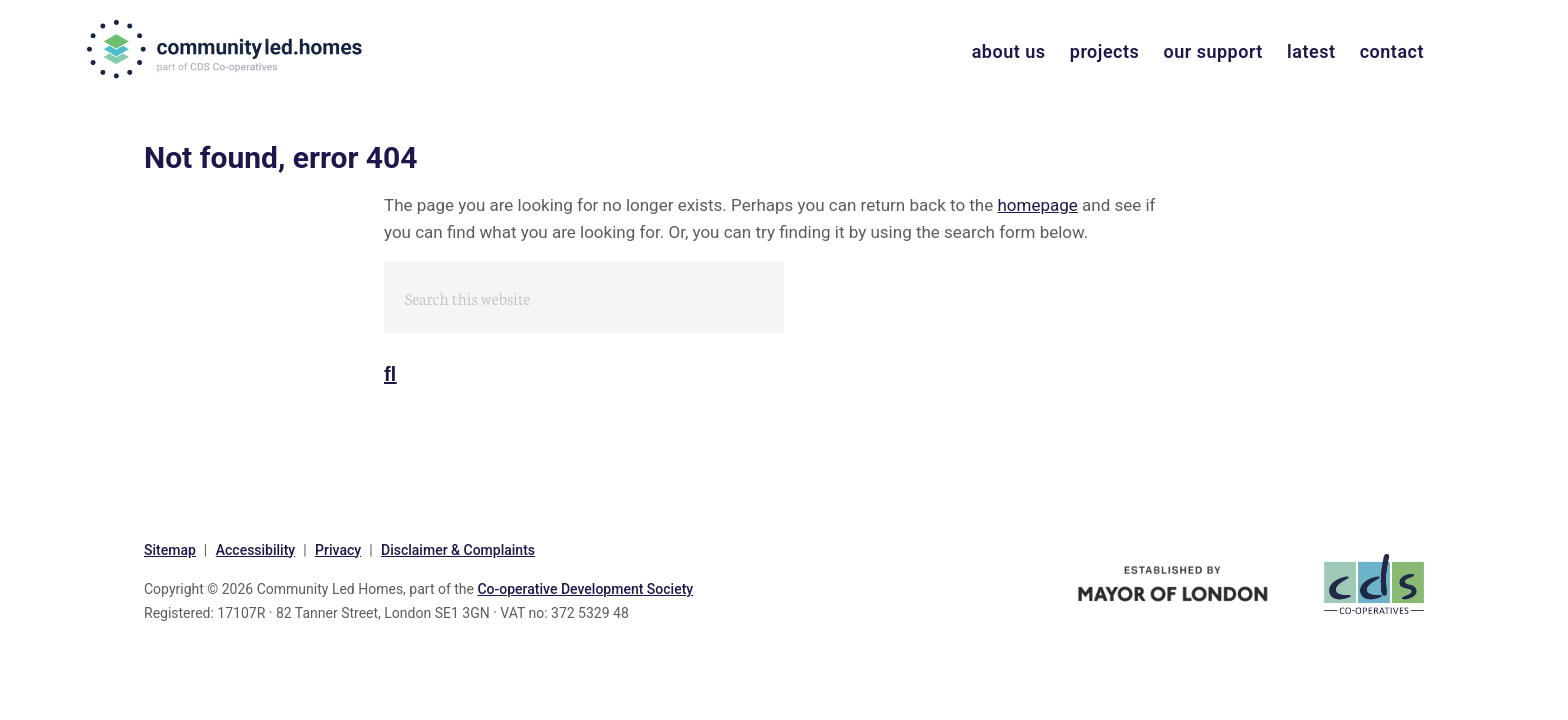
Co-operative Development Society (585, 589)
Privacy (338, 550)
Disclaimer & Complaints (458, 550)
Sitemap (170, 550)
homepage (1037, 205)
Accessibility (255, 550)
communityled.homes (226, 49)
